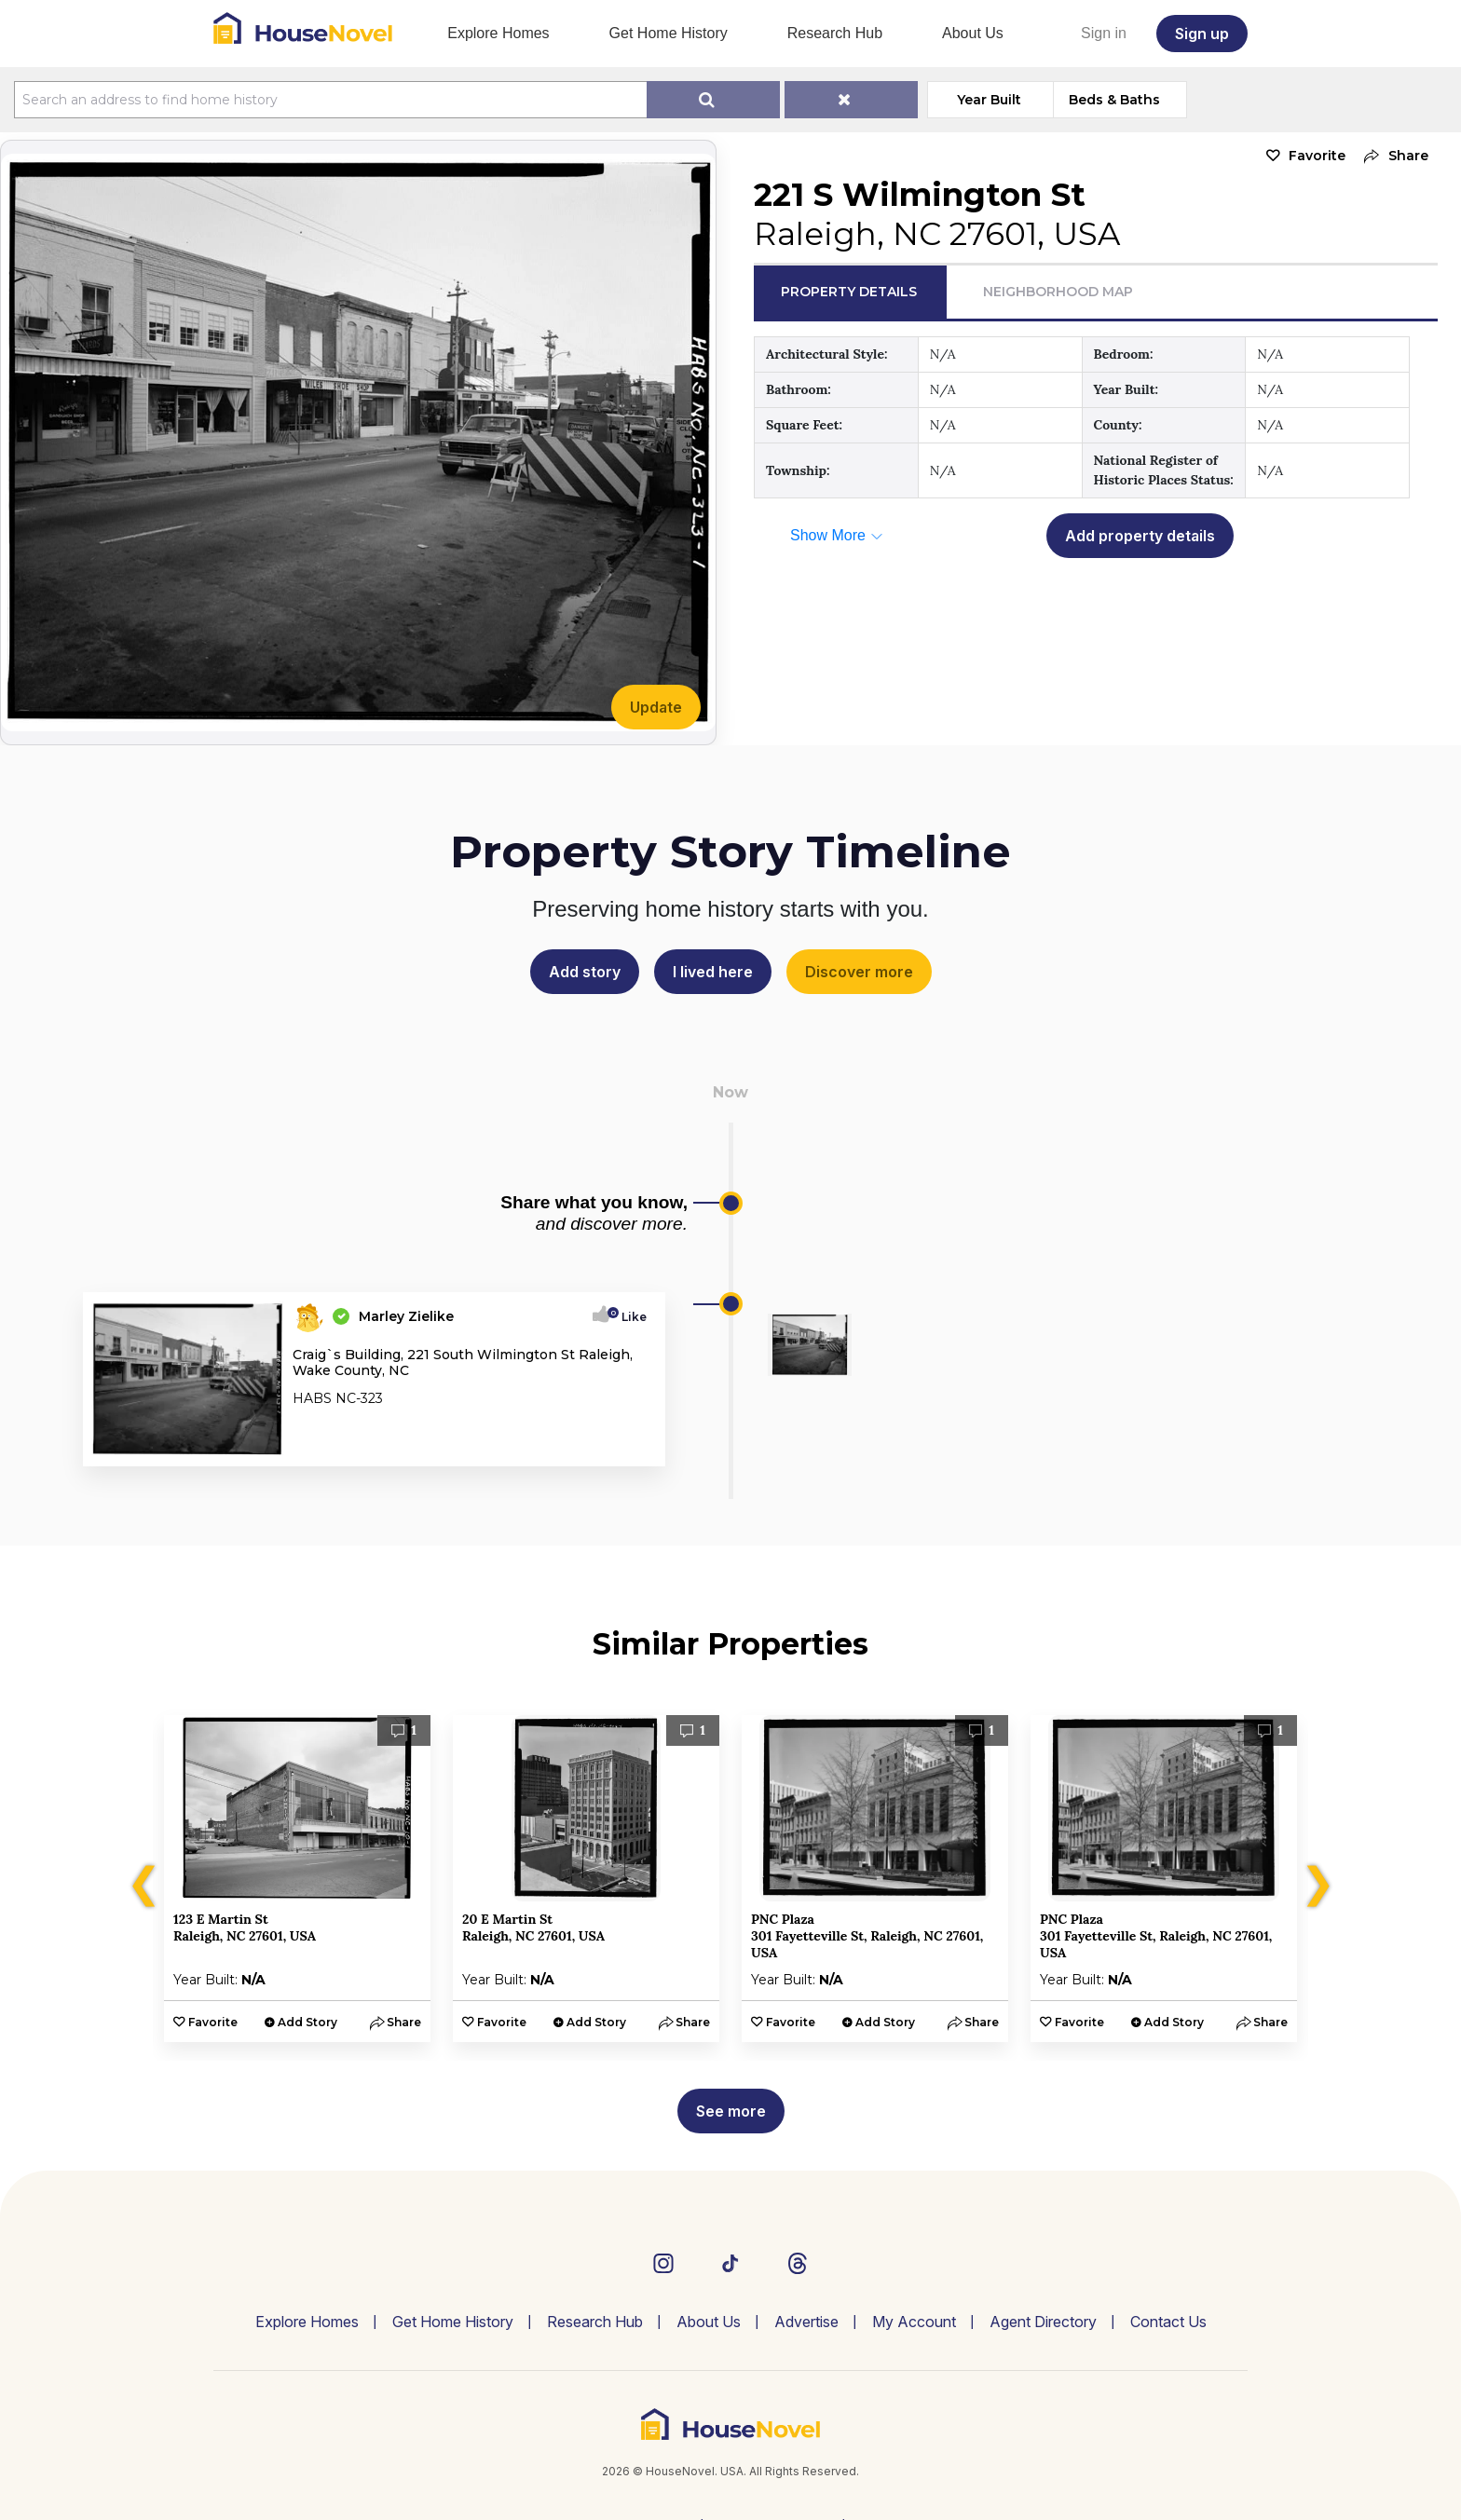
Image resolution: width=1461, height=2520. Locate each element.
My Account (914, 2321)
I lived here (713, 971)
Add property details (1140, 535)
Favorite (1317, 155)
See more (731, 2111)
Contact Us (1168, 2321)
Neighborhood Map (1058, 291)
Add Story (307, 2022)
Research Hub (834, 33)
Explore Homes (498, 33)
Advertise (806, 2321)
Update (656, 707)
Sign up (1202, 33)
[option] (297, 1878)
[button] (1391, 156)
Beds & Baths (1115, 99)
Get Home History (668, 33)
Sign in (1103, 33)
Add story (585, 971)
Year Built (990, 99)
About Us (973, 33)
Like (628, 1317)
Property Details (849, 291)
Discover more (859, 971)
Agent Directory (1043, 2321)
